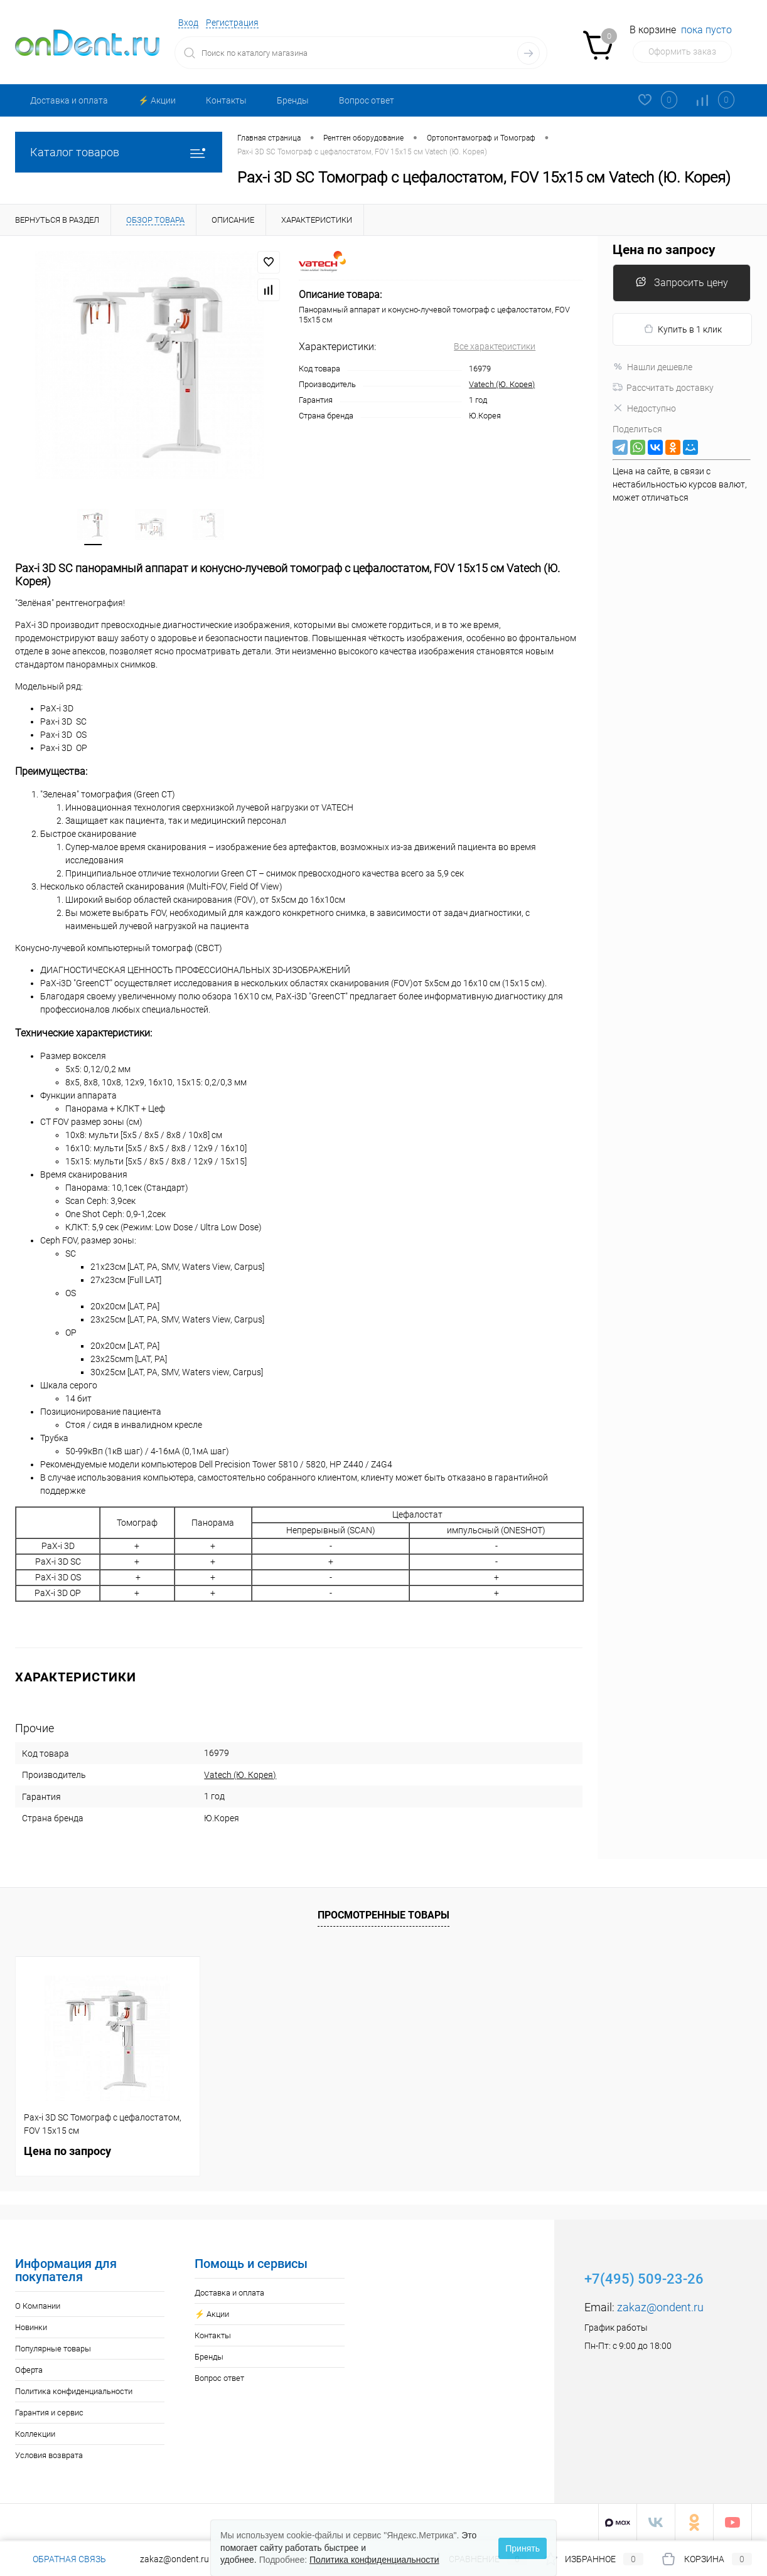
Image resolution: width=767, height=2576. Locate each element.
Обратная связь (60, 2559)
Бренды (293, 100)
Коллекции (35, 2434)
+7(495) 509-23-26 (644, 2279)
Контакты (226, 100)
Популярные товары (53, 2348)
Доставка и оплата (69, 100)
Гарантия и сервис (49, 2412)
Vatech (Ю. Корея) (502, 384)
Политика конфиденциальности (73, 2391)
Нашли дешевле (652, 367)
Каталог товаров (118, 152)
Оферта (29, 2370)
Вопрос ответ (366, 100)
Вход (188, 23)
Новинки (31, 2327)
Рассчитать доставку (663, 388)
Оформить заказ (682, 51)
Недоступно (644, 408)
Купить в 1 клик (682, 329)
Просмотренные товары (383, 1914)
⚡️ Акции (157, 100)
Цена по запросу (664, 250)
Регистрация (232, 23)
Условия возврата (49, 2455)
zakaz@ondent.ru (660, 2307)
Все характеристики (494, 346)
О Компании (37, 2306)
